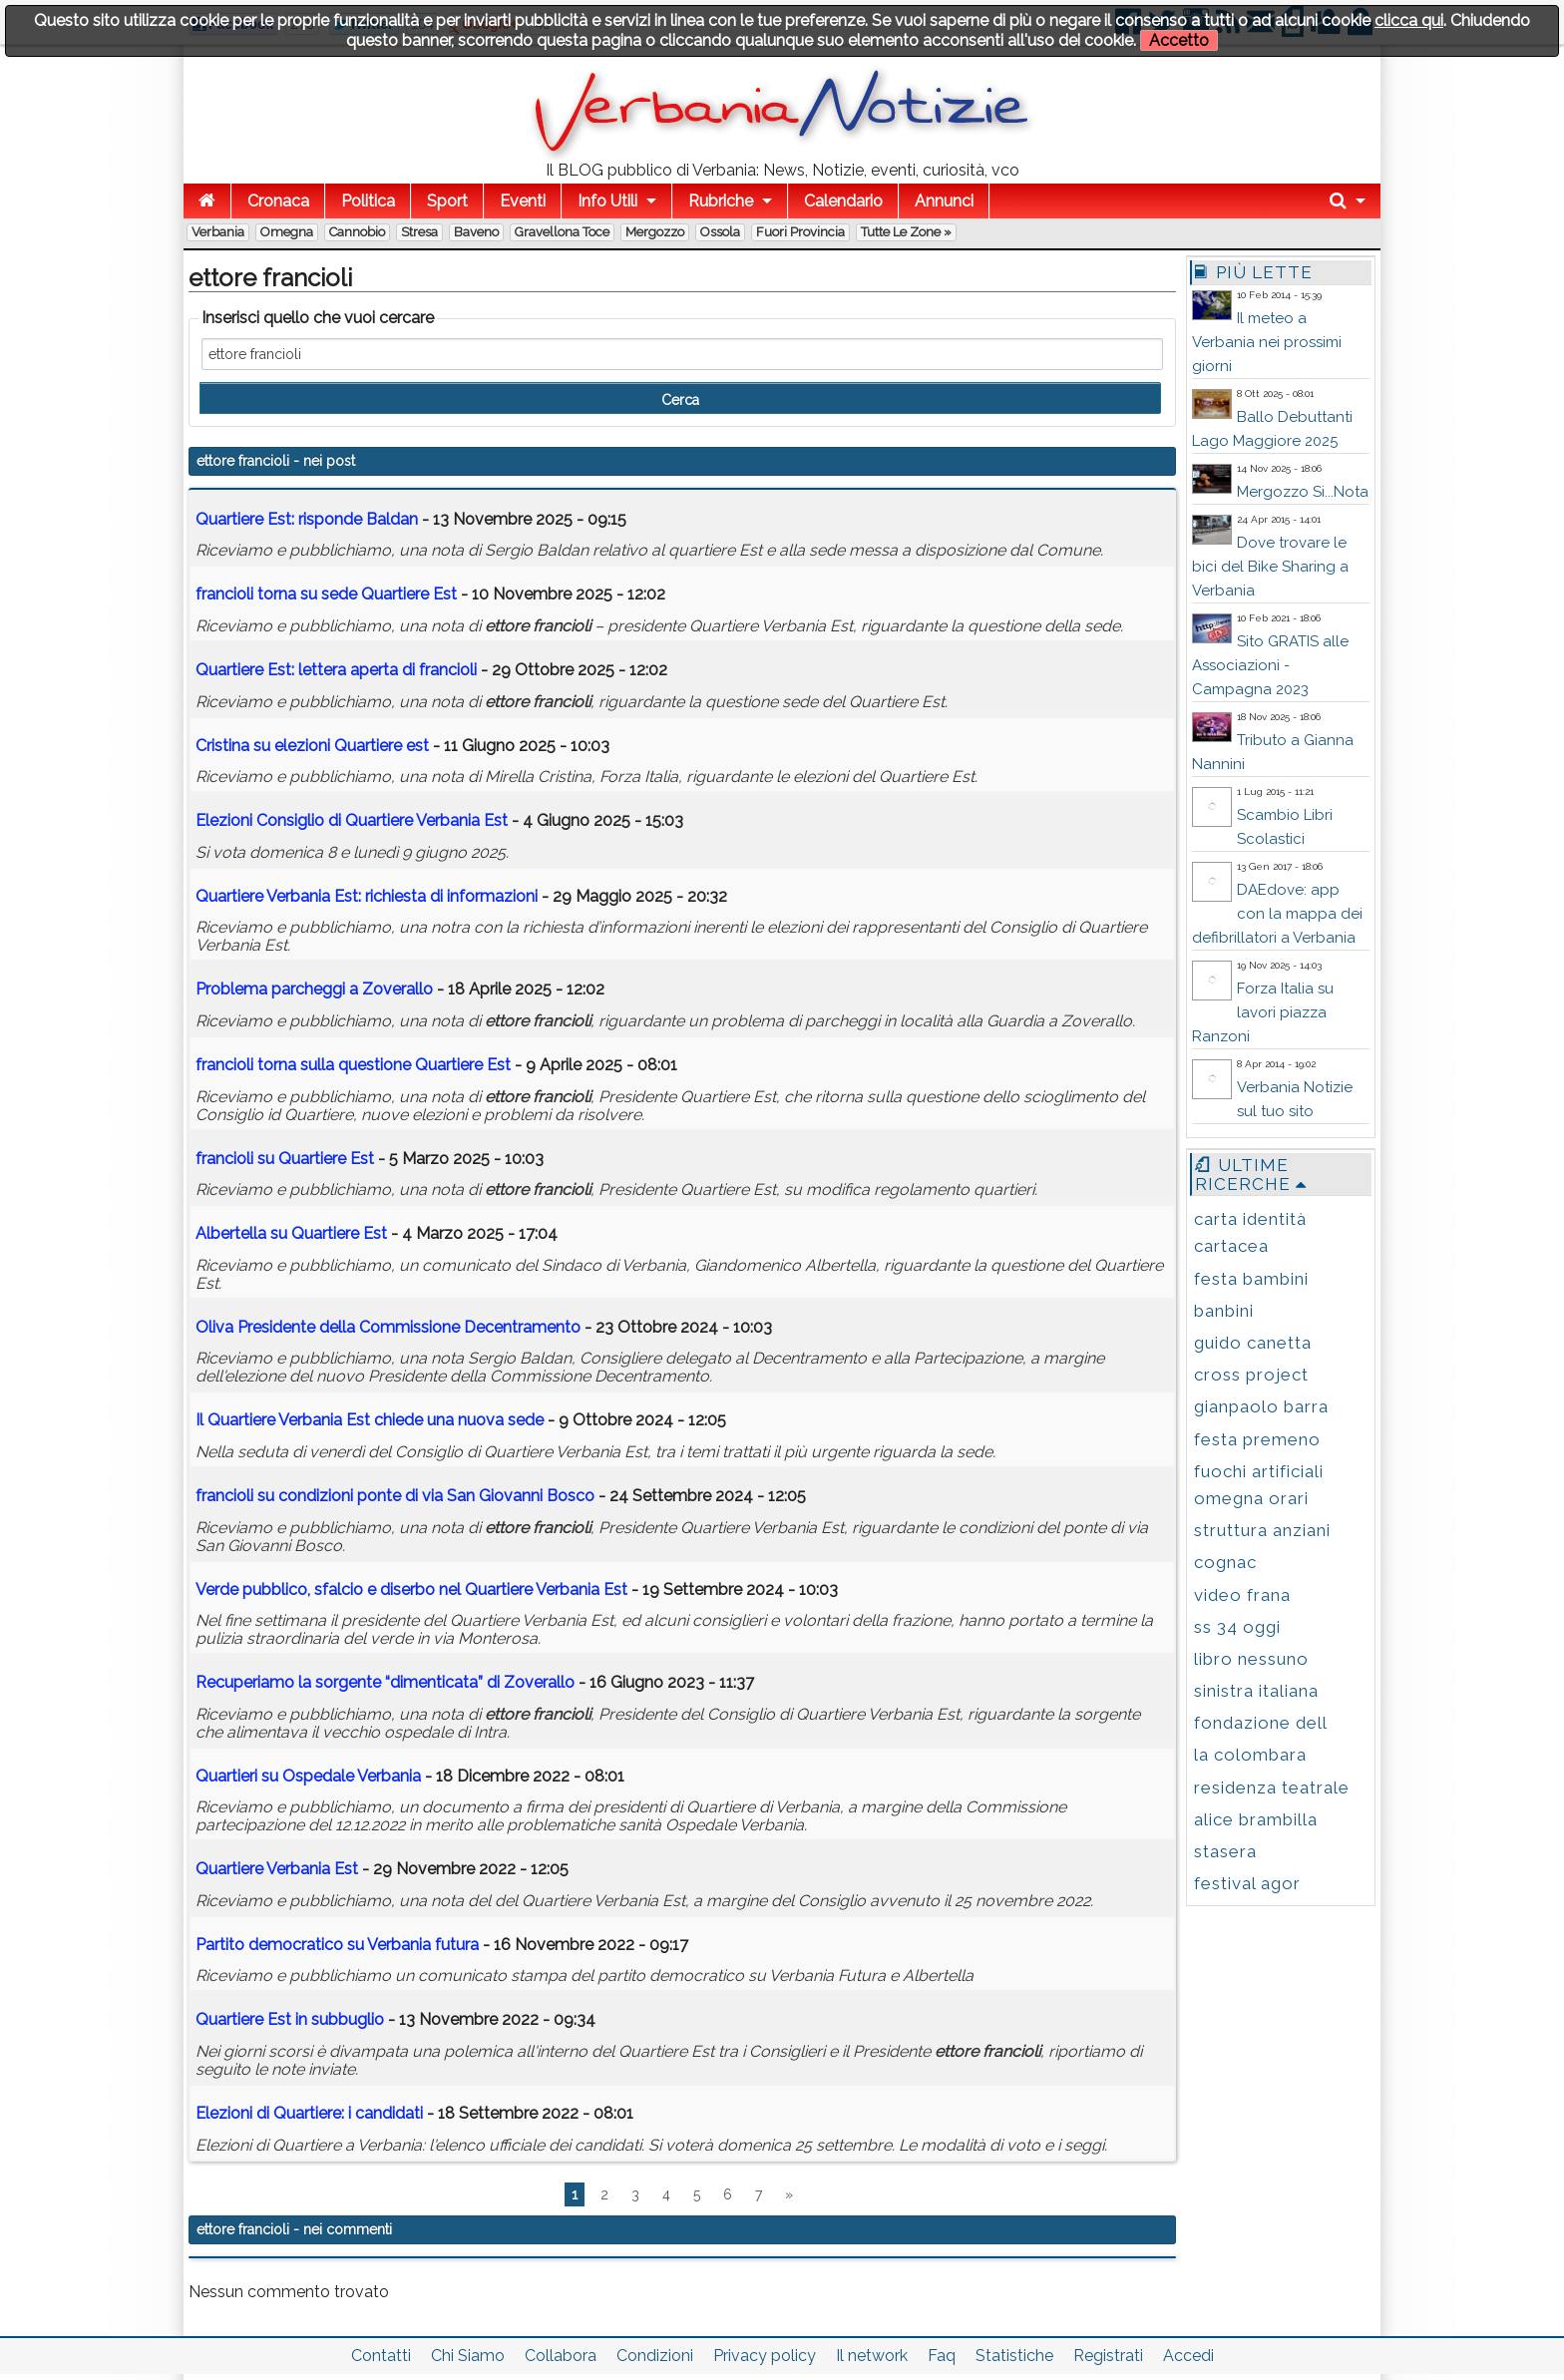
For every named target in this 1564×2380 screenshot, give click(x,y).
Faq (942, 2355)
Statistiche (1014, 2355)
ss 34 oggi (1237, 1627)
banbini (1224, 1311)
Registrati (1108, 2355)
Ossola (720, 231)
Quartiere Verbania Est (277, 1868)
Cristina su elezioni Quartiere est (312, 745)
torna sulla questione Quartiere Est (353, 1064)
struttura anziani (1262, 1530)
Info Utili (607, 201)
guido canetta (1253, 1343)
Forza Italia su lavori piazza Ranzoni (1263, 1012)
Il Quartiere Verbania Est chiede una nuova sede (370, 1419)
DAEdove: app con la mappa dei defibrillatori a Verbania (1277, 914)
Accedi (1188, 2355)
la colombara (1250, 1755)
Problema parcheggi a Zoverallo (314, 989)
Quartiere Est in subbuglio (290, 2019)
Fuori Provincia (800, 231)
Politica (368, 201)
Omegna (286, 231)
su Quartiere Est (285, 1158)
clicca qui (1408, 20)
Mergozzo (654, 231)
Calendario (843, 201)
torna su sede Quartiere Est (326, 594)
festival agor (1247, 1883)
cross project (1251, 1375)
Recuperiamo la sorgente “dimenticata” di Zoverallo (385, 1682)
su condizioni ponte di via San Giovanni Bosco (395, 1495)
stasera (1225, 1851)
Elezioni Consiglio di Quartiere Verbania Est (352, 820)
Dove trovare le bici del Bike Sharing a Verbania (1270, 566)
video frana (1242, 1595)
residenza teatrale (1272, 1787)
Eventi (523, 201)
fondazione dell (1261, 1723)
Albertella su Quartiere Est (291, 1233)
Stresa (419, 231)
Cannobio (357, 231)
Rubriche (720, 201)
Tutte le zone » (906, 231)
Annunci (944, 201)
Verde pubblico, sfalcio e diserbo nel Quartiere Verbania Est (411, 1589)
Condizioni (654, 2355)
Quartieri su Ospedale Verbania (308, 1776)
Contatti (381, 2355)
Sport (447, 201)
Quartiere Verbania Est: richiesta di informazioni (367, 896)
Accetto (1179, 40)
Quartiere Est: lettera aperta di (336, 669)
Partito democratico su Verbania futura (337, 1944)
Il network (872, 2355)
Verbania (218, 231)
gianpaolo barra (1261, 1406)
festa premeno (1257, 1439)
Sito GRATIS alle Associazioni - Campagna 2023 (1270, 665)
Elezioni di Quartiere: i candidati (309, 2113)
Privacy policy (764, 2355)
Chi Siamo (468, 2355)
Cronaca (278, 201)
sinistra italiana (1256, 1691)
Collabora (560, 2355)
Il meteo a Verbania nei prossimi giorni (1267, 342)
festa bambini (1251, 1279)
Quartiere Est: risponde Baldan (307, 519)
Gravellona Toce (562, 231)
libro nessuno (1251, 1659)
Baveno (476, 231)
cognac (1225, 1562)
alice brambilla (1256, 1819)
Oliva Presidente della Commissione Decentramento (388, 1327)
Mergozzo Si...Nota (1302, 492)
